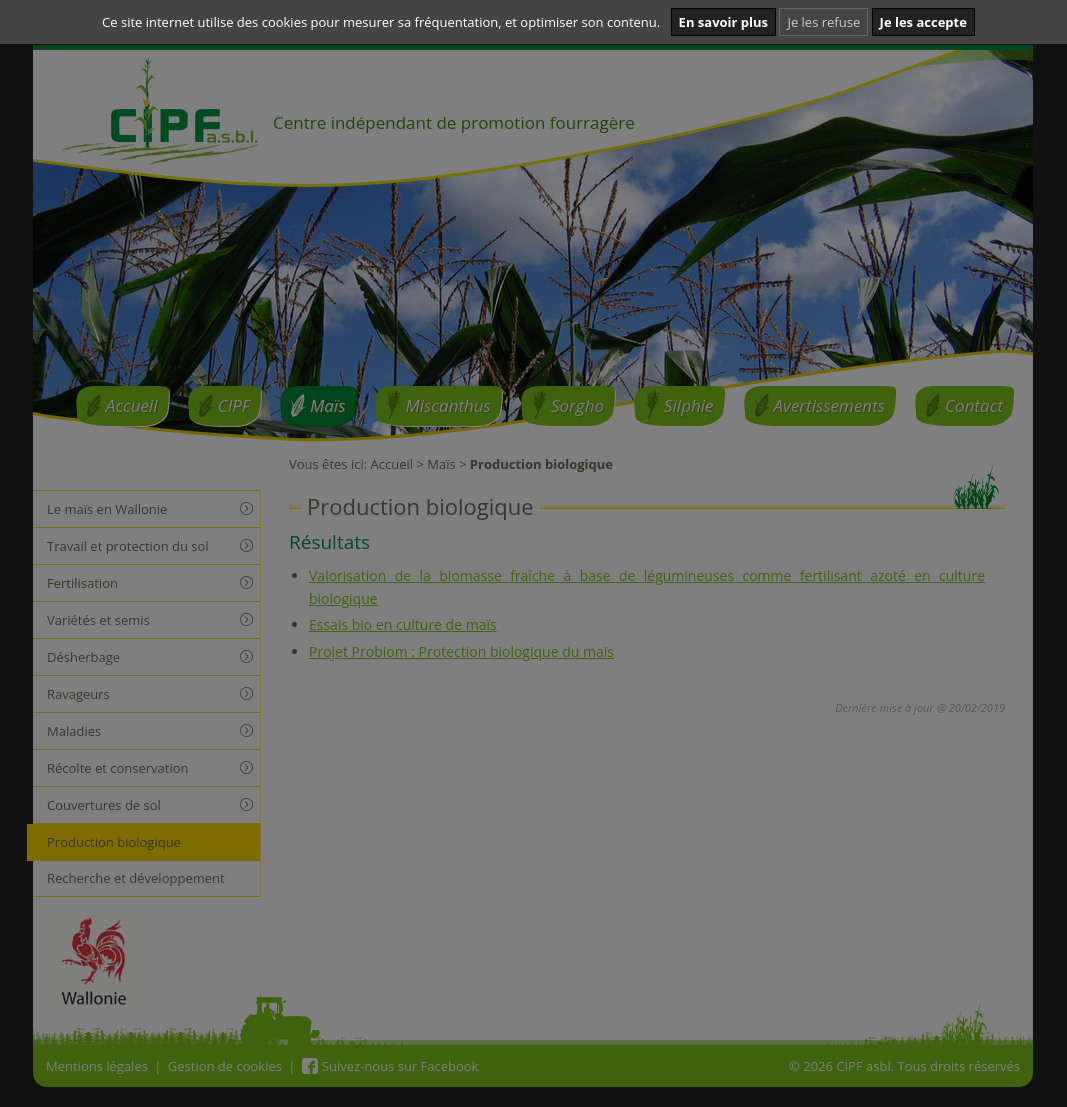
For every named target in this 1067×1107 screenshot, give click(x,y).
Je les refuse (823, 22)
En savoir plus (723, 22)
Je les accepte (923, 22)
